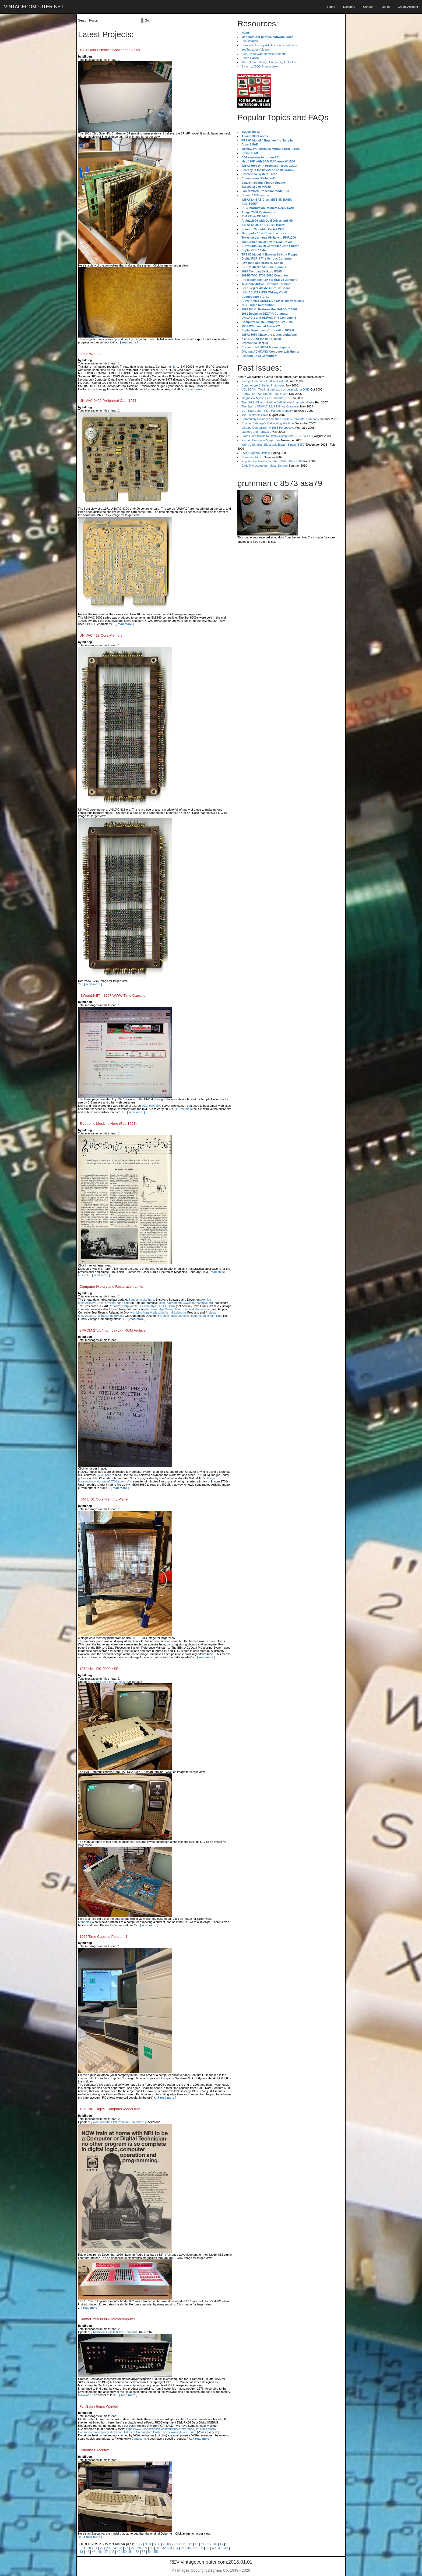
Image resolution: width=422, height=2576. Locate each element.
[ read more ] (129, 342)
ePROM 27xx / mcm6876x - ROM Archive (112, 1330)
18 (227, 2544)
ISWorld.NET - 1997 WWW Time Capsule (112, 996)
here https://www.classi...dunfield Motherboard (181, 1309)
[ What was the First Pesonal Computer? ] (118, 2122)
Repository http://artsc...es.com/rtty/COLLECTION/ (142, 1306)
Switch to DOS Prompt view (259, 66)
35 (182, 2548)
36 (189, 2548)
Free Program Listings (255, 453)
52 (137, 2552)
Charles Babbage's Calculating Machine (267, 423)
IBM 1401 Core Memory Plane (103, 1499)
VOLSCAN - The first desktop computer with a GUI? (275, 389)
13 (196, 2544)
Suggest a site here (141, 1299)
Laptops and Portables (256, 431)
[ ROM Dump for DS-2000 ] (109, 1681)
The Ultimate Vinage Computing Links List (269, 62)
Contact (368, 6)
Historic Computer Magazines (260, 440)
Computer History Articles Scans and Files (269, 45)
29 (145, 2548)
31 (157, 2548)
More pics (84, 1922)
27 (133, 2548)
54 (150, 2552)
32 (164, 2548)
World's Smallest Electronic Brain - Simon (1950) (273, 444)
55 (156, 2552)
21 (95, 2548)
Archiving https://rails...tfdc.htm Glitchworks (158, 1312)
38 (201, 2548)
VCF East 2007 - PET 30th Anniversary (267, 410)
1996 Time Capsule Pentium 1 (103, 1937)
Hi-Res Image (184, 1108)
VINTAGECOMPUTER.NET (34, 6)
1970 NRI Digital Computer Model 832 (109, 2109)
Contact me (139, 2438)
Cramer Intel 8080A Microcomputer (107, 2319)
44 (87, 2552)
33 (170, 2548)
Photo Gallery (250, 57)
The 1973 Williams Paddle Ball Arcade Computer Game (277, 402)
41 (220, 2548)
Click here (104, 1475)
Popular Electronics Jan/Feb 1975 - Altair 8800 (272, 461)
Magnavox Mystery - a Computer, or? (265, 398)
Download (84, 2395)
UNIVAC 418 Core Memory (100, 635)
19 (83, 2548)
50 (124, 2552)
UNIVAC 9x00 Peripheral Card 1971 (107, 401)
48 (112, 2552)
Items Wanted (90, 354)
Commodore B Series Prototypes (263, 385)
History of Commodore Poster (142, 2432)
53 (143, 2552)
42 (226, 2548)
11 (184, 2544)
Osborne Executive (94, 2450)
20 (89, 2548)
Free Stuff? (188, 2432)
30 (151, 2548)
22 (101, 2548)
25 (120, 2548)
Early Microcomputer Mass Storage (264, 465)
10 (178, 2544)
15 (209, 2544)
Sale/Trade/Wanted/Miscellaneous (263, 53)
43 (81, 2552)
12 (190, 2544)
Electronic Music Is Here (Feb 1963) (108, 1124)
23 (108, 2548)
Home (331, 6)
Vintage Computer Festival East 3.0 (264, 381)
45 (93, 2552)
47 (106, 2552)
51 (131, 2552)
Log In (385, 6)
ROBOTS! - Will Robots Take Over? (264, 393)
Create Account (408, 6)
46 (99, 2552)
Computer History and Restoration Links (111, 1287)
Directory (349, 6)
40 (214, 2548)
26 (126, 2548)
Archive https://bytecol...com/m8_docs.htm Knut (191, 1315)
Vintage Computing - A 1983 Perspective (267, 427)
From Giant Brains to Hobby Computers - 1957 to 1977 (277, 436)
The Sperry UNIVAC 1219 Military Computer (270, 406)
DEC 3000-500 (151, 1105)
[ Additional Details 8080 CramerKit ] (115, 2332)
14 (203, 2544)
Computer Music (252, 457)
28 (139, 2548)
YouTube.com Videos (255, 49)
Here (175, 366)
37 (195, 2548)
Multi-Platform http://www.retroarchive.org (186, 1302)
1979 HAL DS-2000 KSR (99, 1669)
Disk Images (249, 40)
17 (221, 2544)
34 (176, 2548)
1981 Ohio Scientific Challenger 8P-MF (110, 50)
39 (207, 2548)
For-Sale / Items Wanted (98, 2406)
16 (215, 2544)
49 (118, 2552)
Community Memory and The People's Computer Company (280, 419)
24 (114, 2548)
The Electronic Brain (254, 415)
